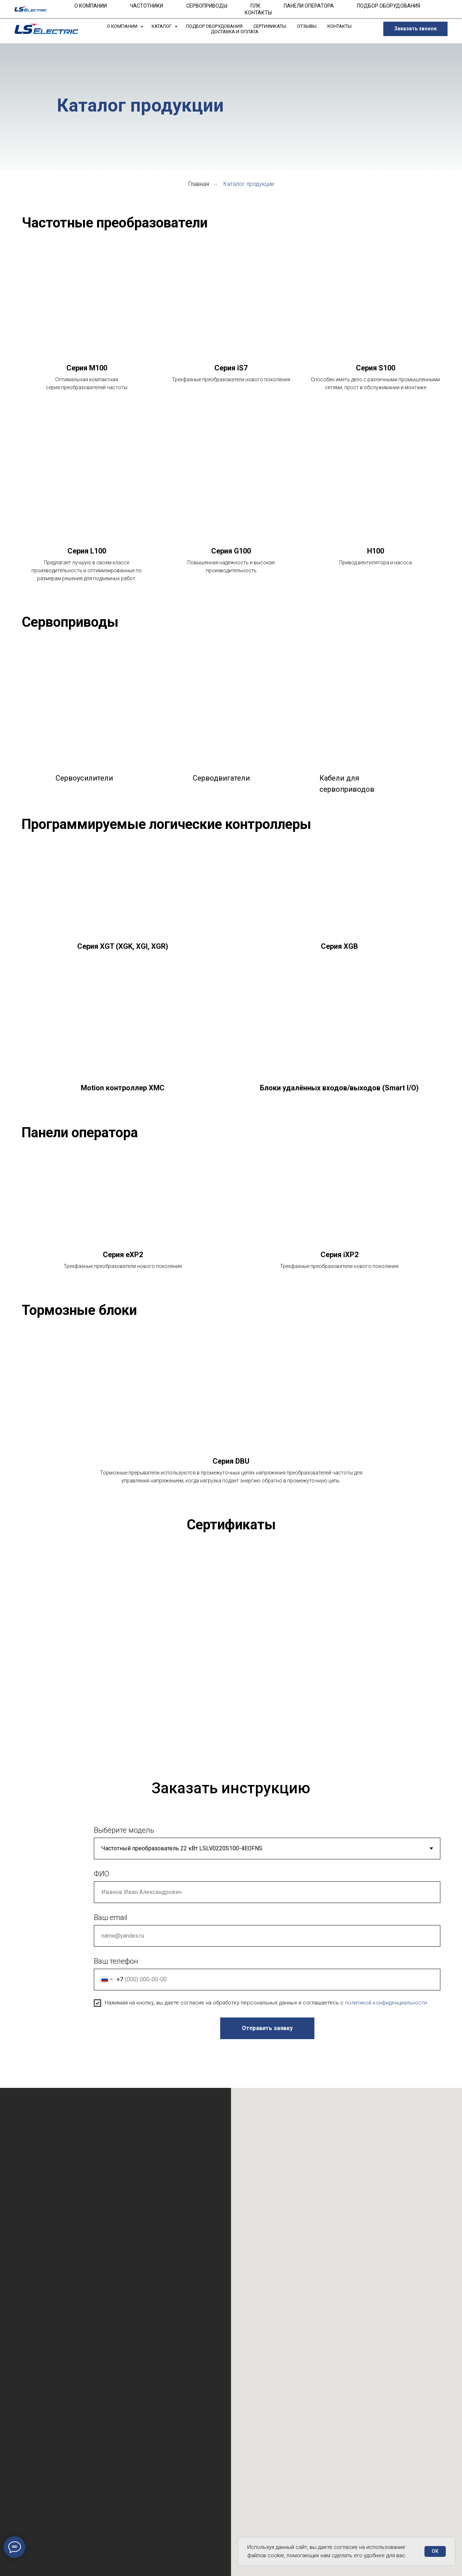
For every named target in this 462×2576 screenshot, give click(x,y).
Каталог (162, 26)
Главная (198, 184)
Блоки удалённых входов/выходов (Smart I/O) (339, 1087)
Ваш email (110, 1925)
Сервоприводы (70, 622)
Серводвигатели (221, 778)
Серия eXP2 (123, 1254)
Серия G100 (231, 551)
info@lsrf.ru (206, 7)
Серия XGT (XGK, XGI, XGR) (122, 946)
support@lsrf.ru (244, 7)
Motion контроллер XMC (123, 1087)
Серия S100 (375, 368)
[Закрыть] (450, 7)
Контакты (339, 26)
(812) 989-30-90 (170, 7)
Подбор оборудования (214, 26)
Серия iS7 (231, 368)
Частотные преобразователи (115, 223)
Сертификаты (269, 26)
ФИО (101, 1882)
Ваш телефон (116, 1969)
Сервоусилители (84, 778)
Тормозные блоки (79, 1310)
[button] (415, 29)
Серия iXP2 (339, 1254)
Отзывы (307, 26)
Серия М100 (86, 368)
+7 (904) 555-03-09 (288, 7)
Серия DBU (231, 1461)
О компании (123, 26)
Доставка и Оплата (234, 31)
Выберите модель (124, 1838)
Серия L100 (86, 551)
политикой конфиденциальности (386, 2011)
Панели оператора (80, 1133)
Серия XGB (339, 946)
